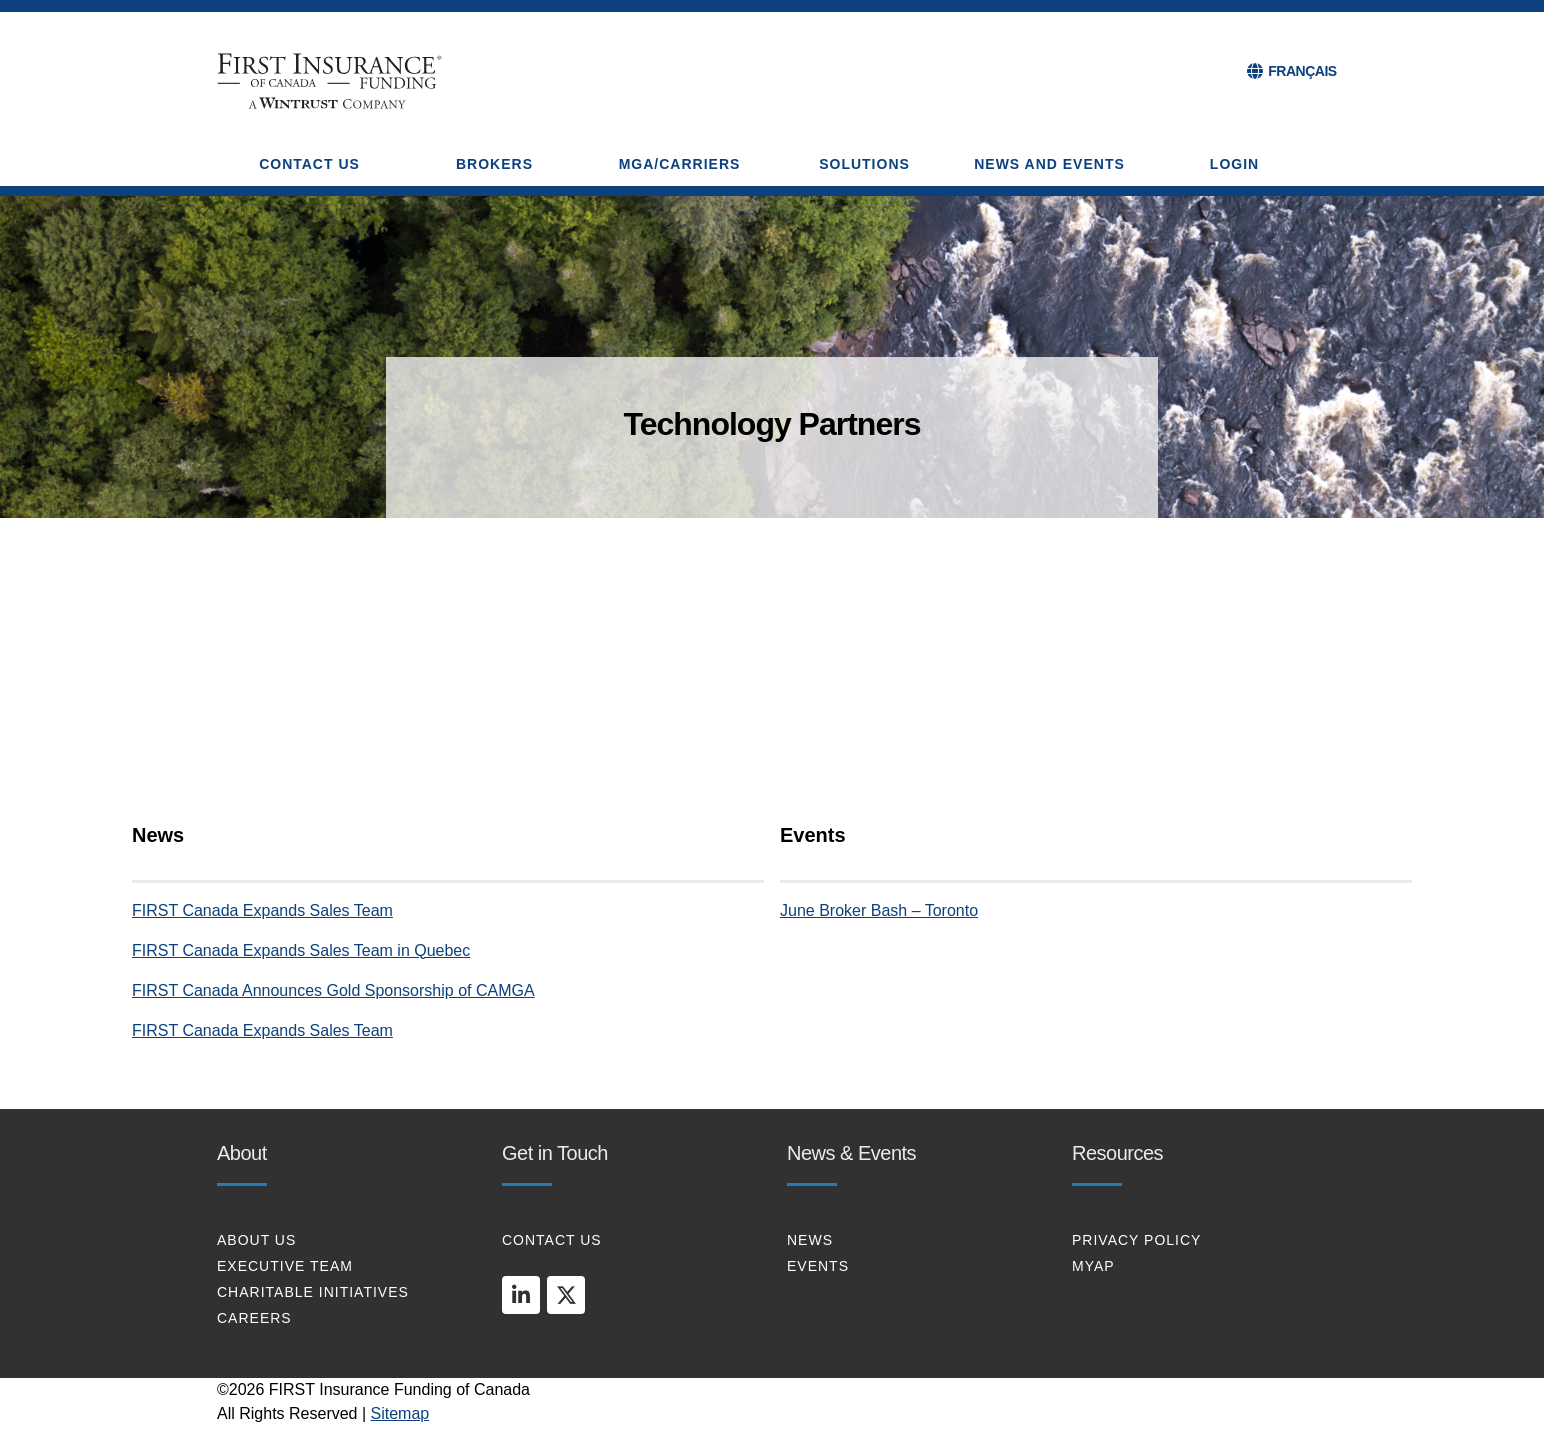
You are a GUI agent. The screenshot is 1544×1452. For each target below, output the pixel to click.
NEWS (810, 1240)
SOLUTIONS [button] (864, 164)
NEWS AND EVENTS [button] (1049, 164)
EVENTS (818, 1266)
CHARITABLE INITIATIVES (313, 1292)
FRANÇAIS (1302, 71)
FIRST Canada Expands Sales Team (262, 910)
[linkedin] (521, 1295)
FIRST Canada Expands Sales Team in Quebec (301, 950)
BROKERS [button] (494, 164)
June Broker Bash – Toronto (879, 910)
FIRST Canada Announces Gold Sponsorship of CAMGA (333, 990)
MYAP (1093, 1266)
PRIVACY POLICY (1136, 1240)
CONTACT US (552, 1240)
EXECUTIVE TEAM (285, 1266)
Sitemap (400, 1413)
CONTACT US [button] (309, 164)
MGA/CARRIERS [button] (680, 164)
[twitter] (566, 1295)
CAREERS (254, 1318)
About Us (256, 1240)
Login (1234, 164)
